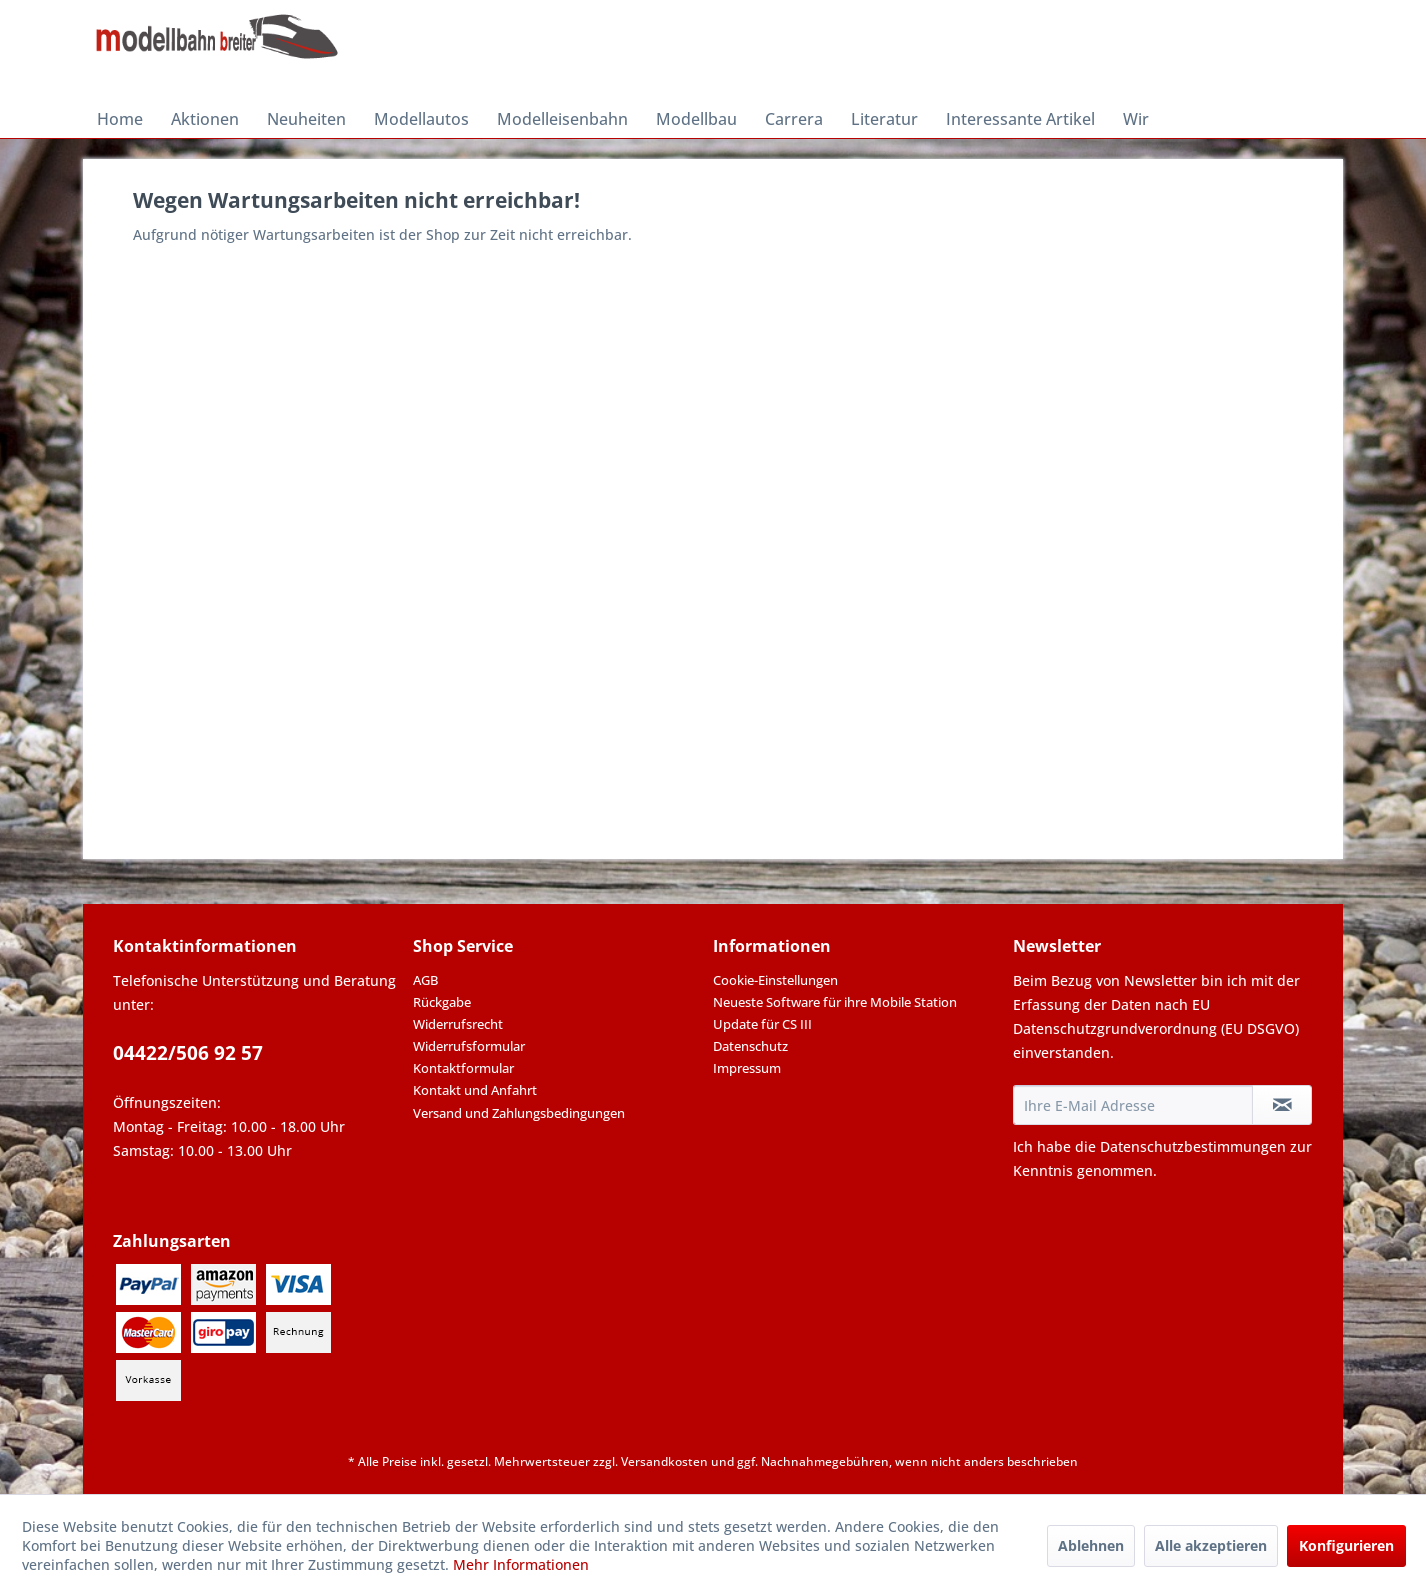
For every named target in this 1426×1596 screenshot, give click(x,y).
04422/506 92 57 (188, 1053)
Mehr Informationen (521, 1564)
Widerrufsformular (469, 1046)
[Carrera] (794, 119)
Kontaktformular (463, 1068)
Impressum (747, 1068)
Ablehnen (1091, 1545)
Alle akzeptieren (1211, 1545)
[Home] (120, 119)
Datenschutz (750, 1046)
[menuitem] (120, 119)
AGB (425, 980)
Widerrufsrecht (458, 1024)
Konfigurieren (1346, 1545)
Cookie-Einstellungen (775, 980)
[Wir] (1136, 119)
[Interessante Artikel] (1020, 119)
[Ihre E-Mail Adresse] (1133, 1105)
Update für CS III (762, 1024)
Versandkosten (664, 1461)
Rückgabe (442, 1002)
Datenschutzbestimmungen (1193, 1146)
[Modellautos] (421, 119)
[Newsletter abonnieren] (1282, 1105)
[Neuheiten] (306, 119)
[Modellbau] (696, 119)
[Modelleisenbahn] (562, 119)
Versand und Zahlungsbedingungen (519, 1113)
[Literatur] (884, 119)
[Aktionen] (205, 119)
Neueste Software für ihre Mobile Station (835, 1002)
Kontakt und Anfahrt (475, 1090)
